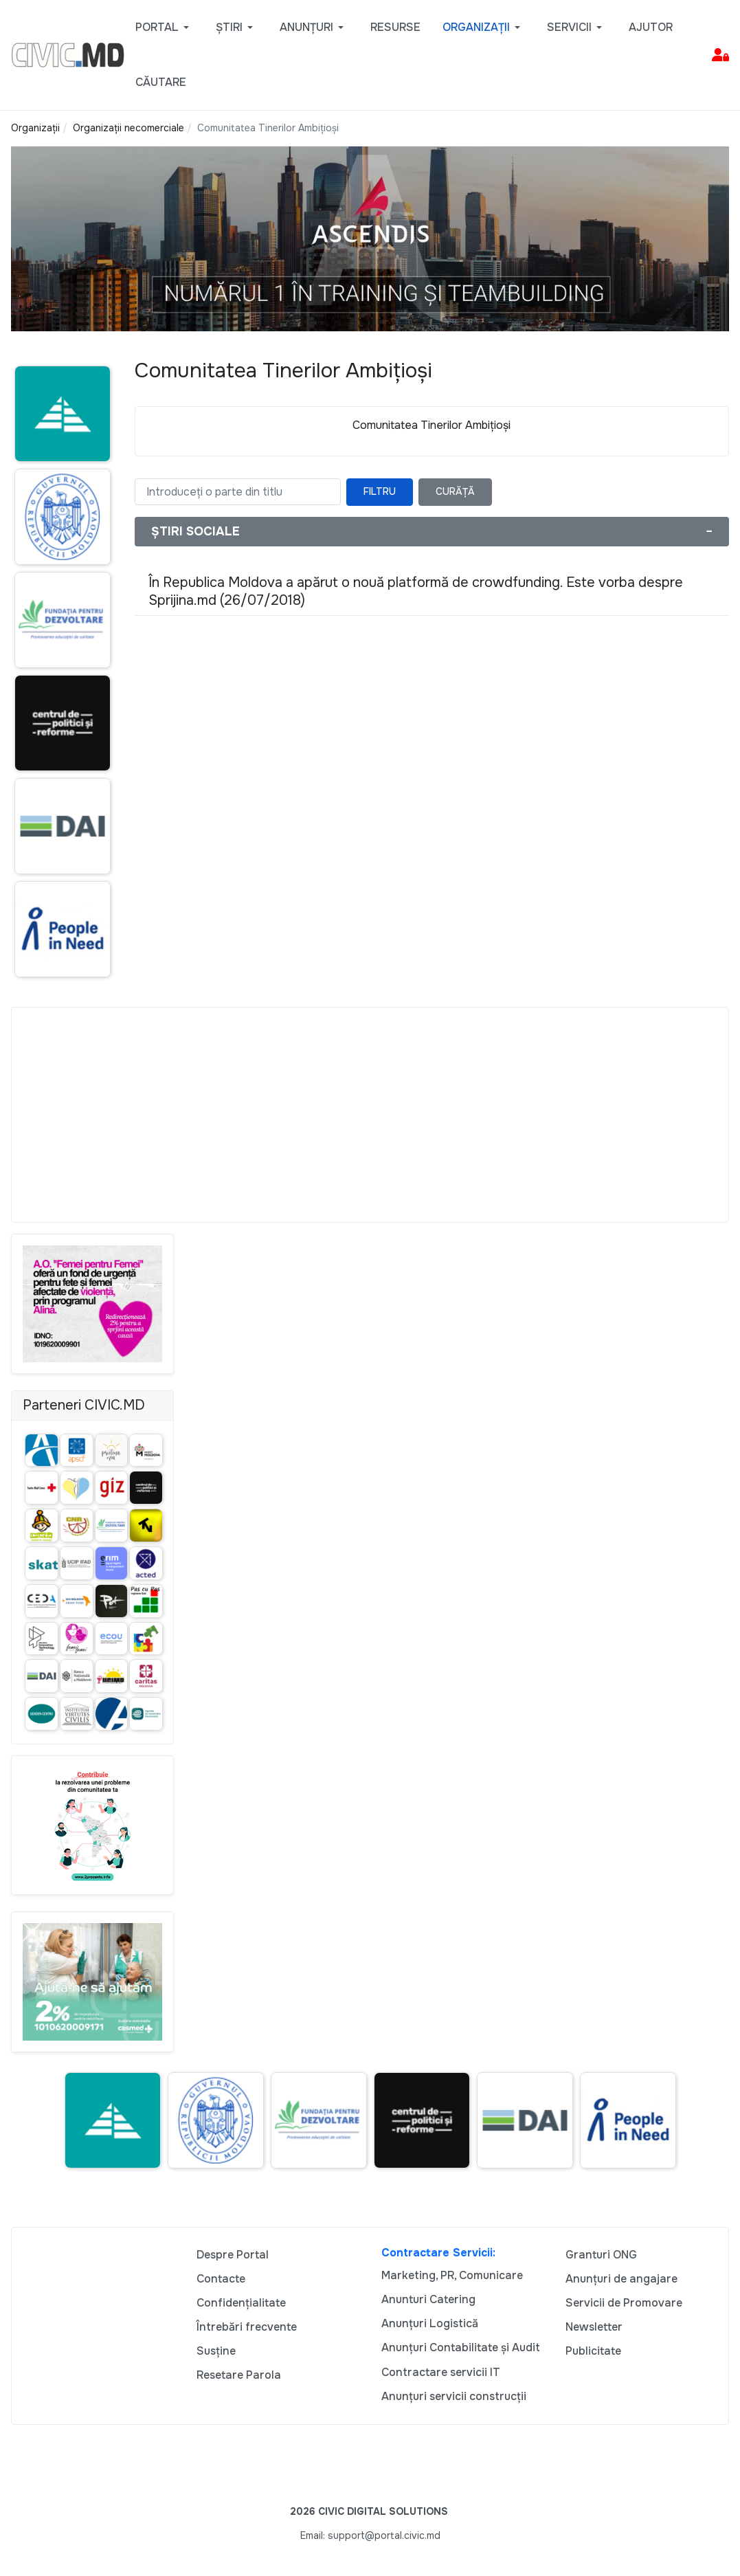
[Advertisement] (370, 1115)
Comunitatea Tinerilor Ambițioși (431, 425)
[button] (164, 27)
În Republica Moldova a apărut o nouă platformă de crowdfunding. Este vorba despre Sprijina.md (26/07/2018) (415, 591)
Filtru (379, 491)
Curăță (455, 491)
